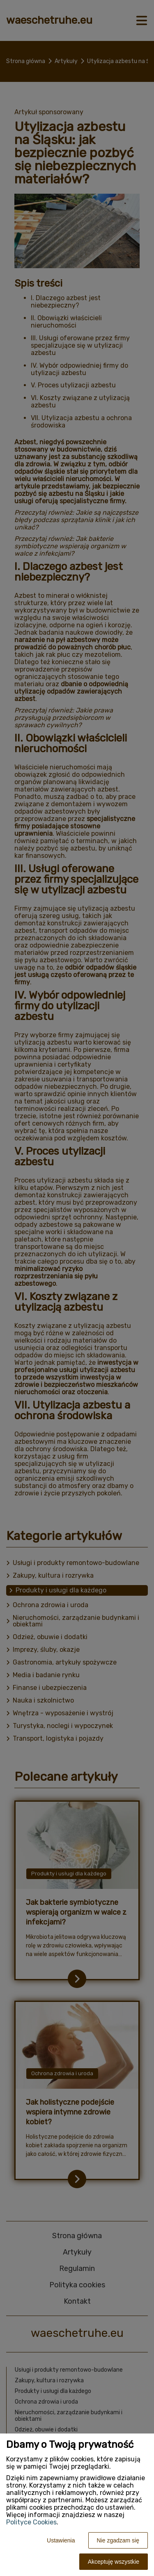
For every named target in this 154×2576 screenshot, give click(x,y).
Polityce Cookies (31, 2522)
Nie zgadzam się (118, 2540)
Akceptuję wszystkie (113, 2561)
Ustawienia (61, 2540)
